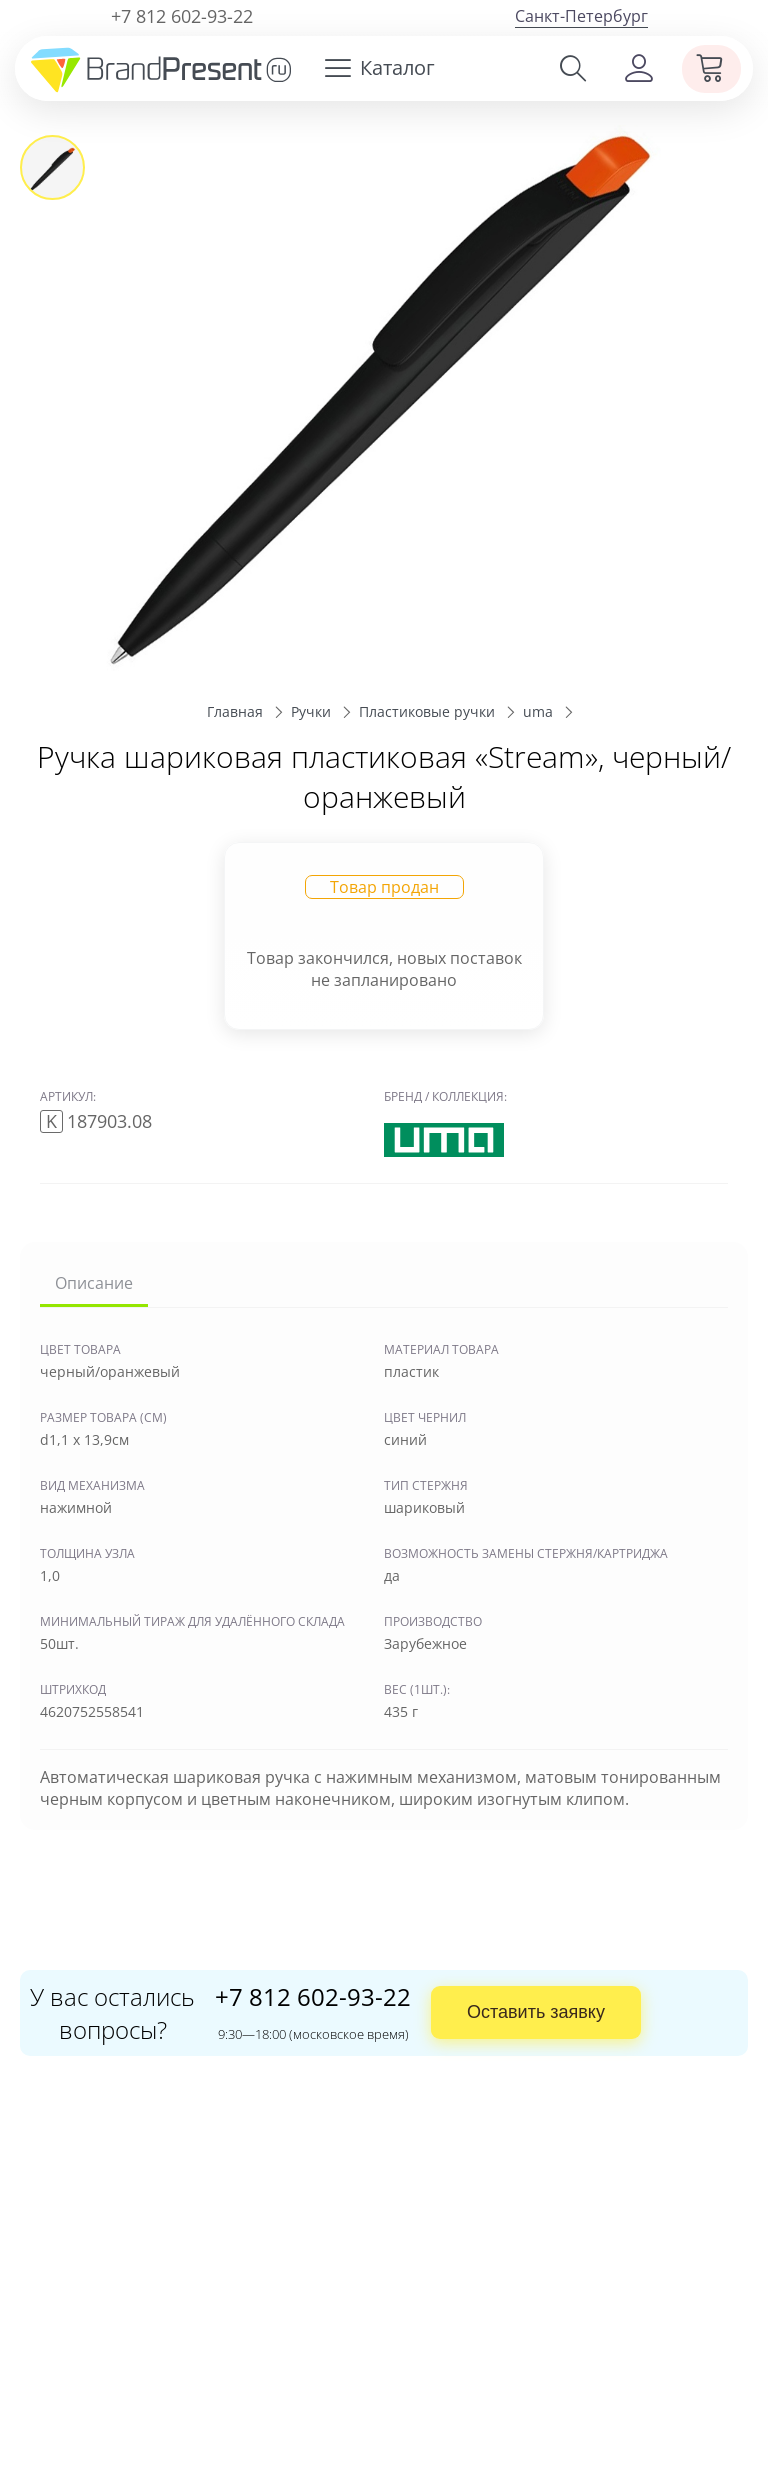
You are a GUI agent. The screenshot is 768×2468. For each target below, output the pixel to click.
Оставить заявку (536, 2012)
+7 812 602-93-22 (182, 16)
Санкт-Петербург (581, 16)
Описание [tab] (94, 1283)
